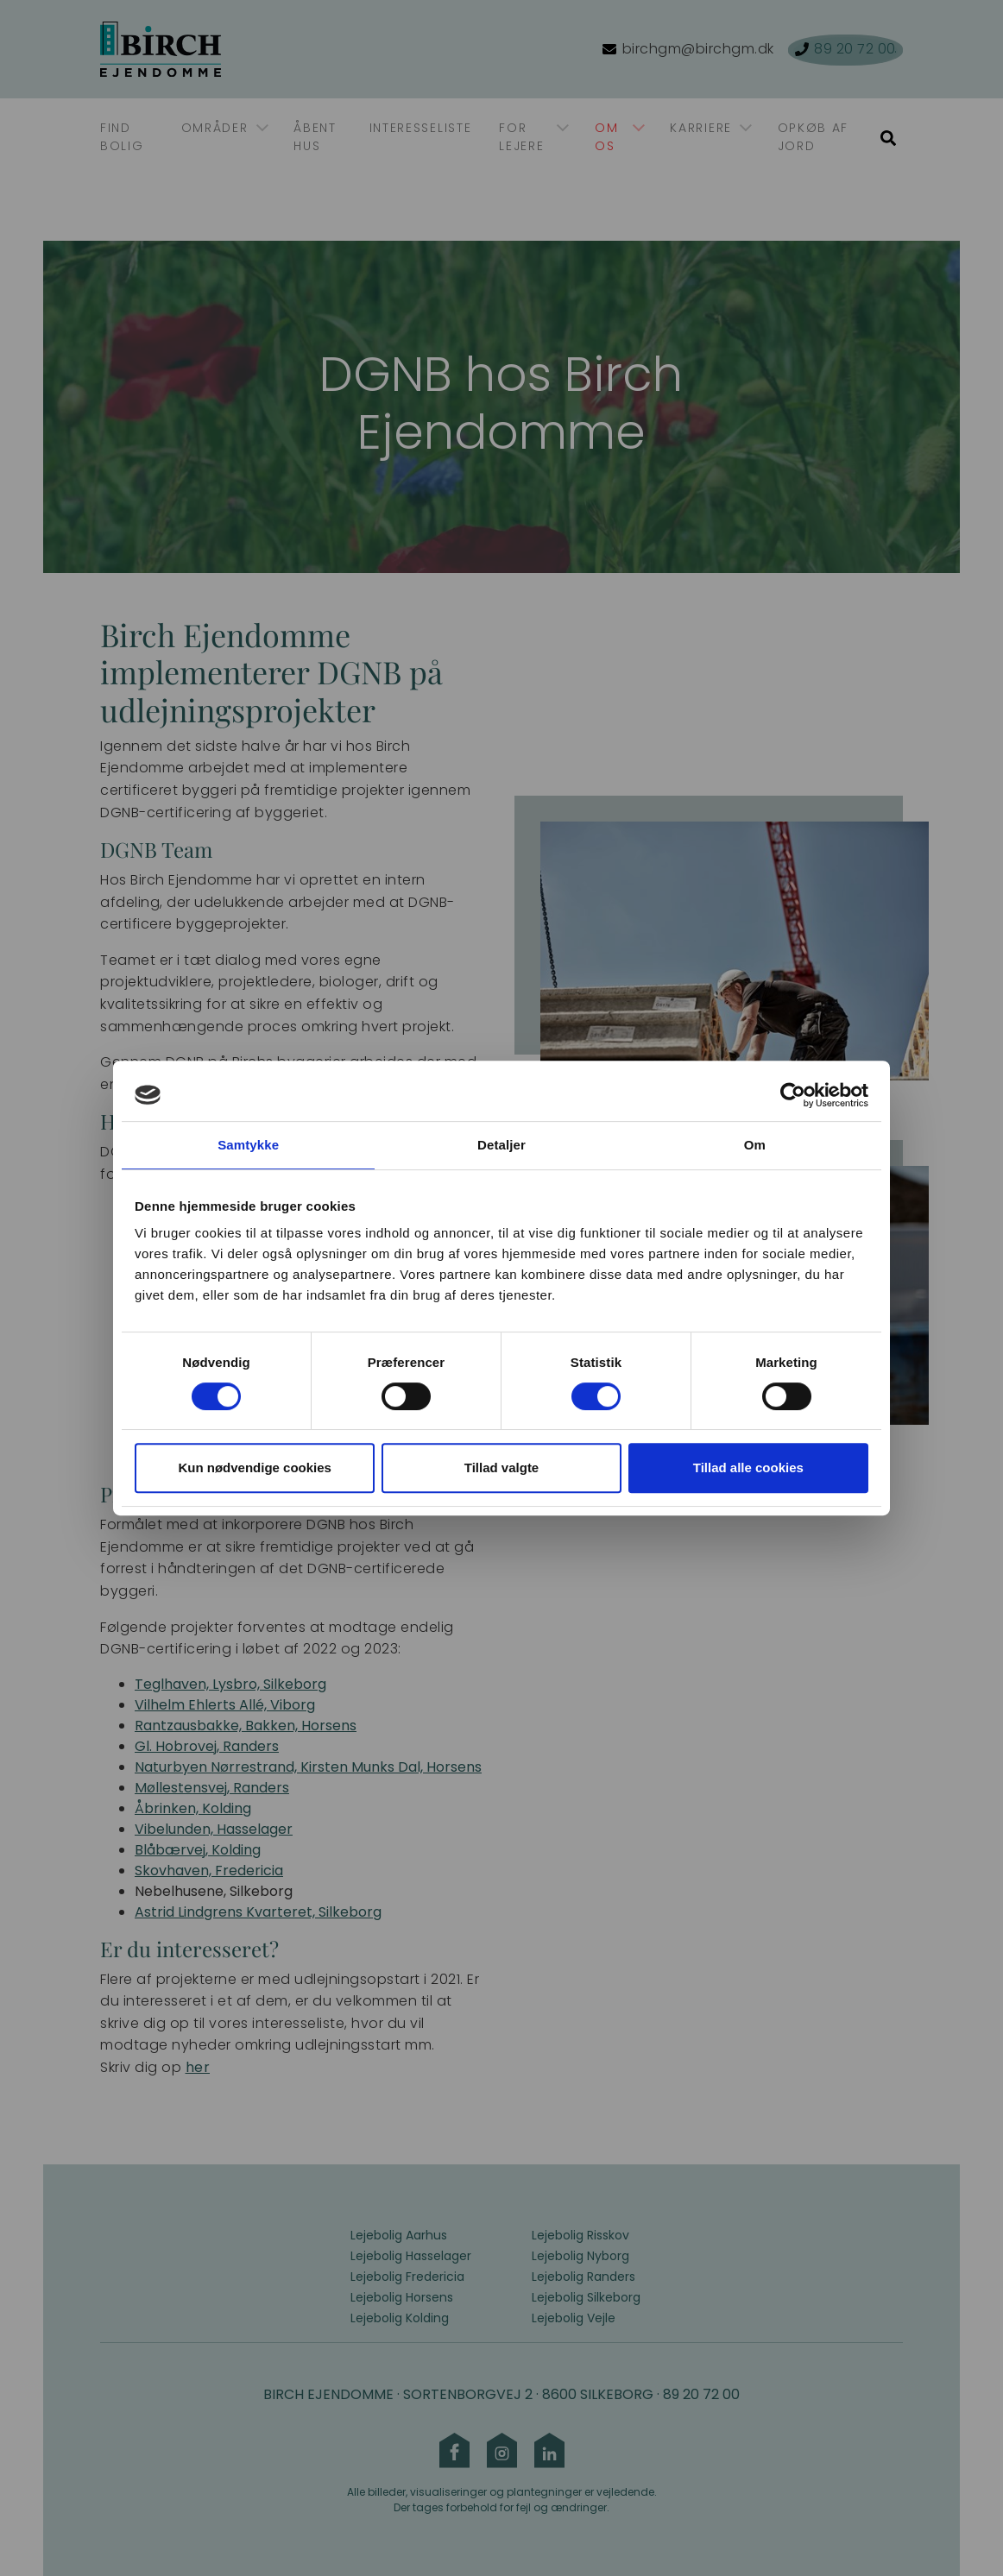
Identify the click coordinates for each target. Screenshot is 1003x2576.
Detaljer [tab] (501, 1144)
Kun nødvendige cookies (254, 1467)
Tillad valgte (501, 1467)
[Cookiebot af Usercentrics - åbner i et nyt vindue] (792, 1095)
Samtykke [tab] (248, 1144)
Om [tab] (755, 1144)
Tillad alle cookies (748, 1467)
